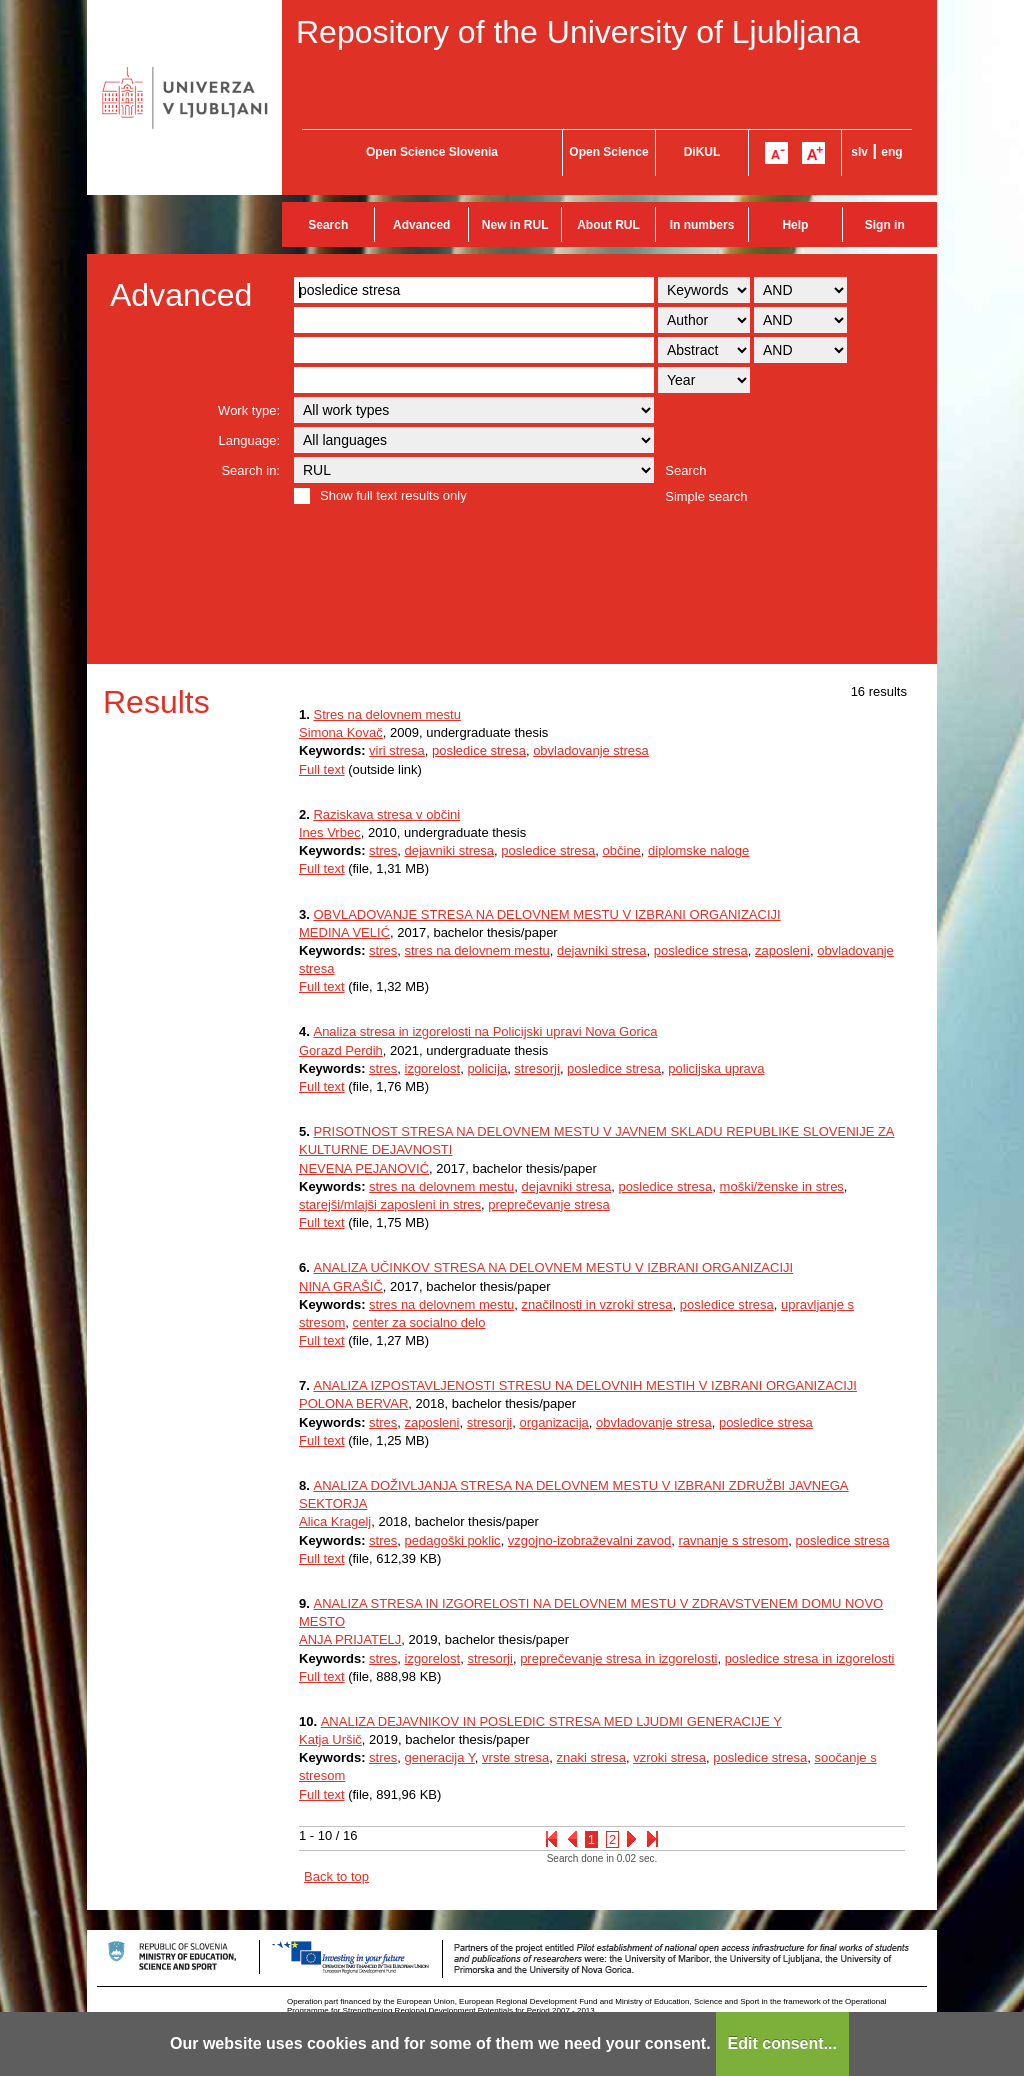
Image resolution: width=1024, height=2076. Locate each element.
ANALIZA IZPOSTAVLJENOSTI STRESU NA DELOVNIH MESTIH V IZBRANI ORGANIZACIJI (584, 1385)
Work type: (249, 410)
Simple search (706, 496)
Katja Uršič (330, 1739)
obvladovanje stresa (591, 750)
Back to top (336, 1876)
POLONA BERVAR (353, 1403)
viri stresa (397, 750)
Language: (249, 440)
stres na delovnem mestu (477, 950)
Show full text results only (393, 495)
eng (891, 152)
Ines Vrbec (330, 832)
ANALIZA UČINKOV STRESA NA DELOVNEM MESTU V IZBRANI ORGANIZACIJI (553, 1267)
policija (487, 1068)
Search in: (250, 470)
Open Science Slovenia (432, 152)
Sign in (885, 225)
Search (328, 225)
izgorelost (433, 1068)
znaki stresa (591, 1757)
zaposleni (782, 950)
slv (859, 152)
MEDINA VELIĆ (344, 932)
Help (795, 225)
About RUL (608, 225)
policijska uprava (716, 1068)
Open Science (608, 152)
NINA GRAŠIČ (341, 1286)
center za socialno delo (418, 1322)
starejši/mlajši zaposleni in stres (390, 1204)
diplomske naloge (698, 850)
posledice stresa (479, 750)
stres (383, 850)
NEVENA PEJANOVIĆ (364, 1168)
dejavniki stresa (450, 850)
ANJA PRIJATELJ (350, 1639)
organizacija (553, 1422)
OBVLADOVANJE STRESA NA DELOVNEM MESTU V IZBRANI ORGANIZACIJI (546, 914)
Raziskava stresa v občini (386, 814)
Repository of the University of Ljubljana (578, 32)
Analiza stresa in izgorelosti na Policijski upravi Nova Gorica (485, 1031)
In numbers (702, 225)
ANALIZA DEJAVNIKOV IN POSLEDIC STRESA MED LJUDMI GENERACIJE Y (551, 1721)
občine (622, 850)
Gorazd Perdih (341, 1050)
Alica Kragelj (335, 1521)
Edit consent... (782, 2043)
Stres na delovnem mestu (386, 714)
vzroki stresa (669, 1757)
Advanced (421, 225)
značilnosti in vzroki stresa (597, 1304)
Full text (322, 769)
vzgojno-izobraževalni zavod (589, 1540)
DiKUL (702, 152)
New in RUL (515, 225)
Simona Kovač (341, 732)
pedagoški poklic (453, 1540)
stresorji (537, 1068)
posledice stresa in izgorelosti (810, 1658)
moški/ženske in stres (782, 1186)
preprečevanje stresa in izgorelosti (618, 1658)
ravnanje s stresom (733, 1540)
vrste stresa (515, 1757)
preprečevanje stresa (548, 1204)
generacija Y (440, 1757)
